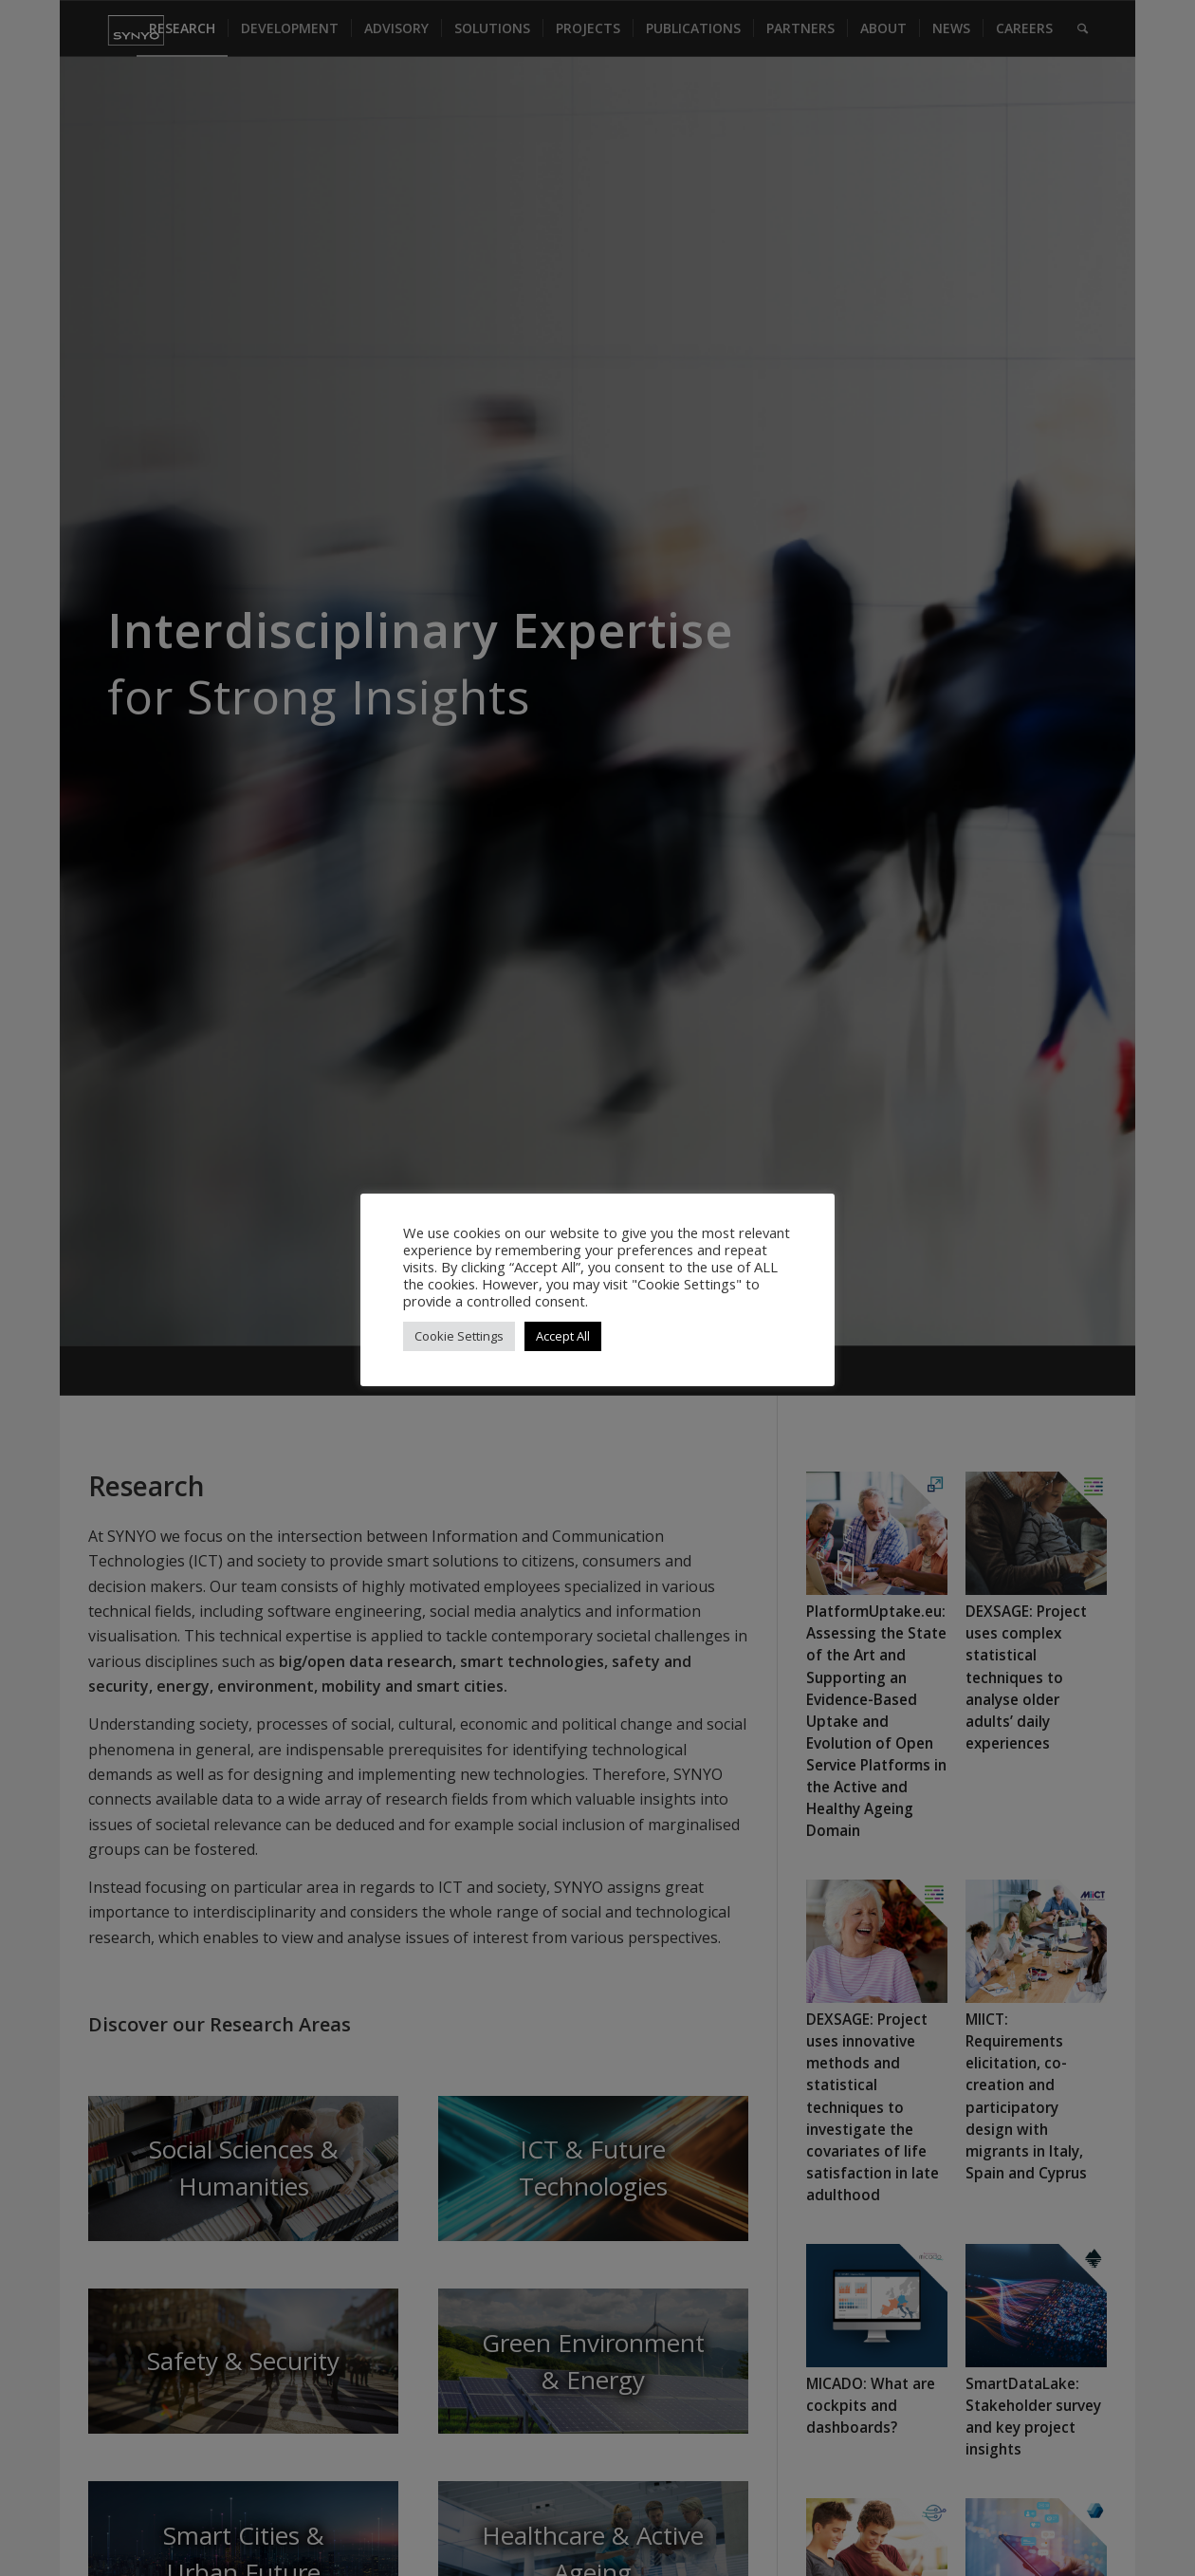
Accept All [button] (563, 1335)
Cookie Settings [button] (459, 1335)
